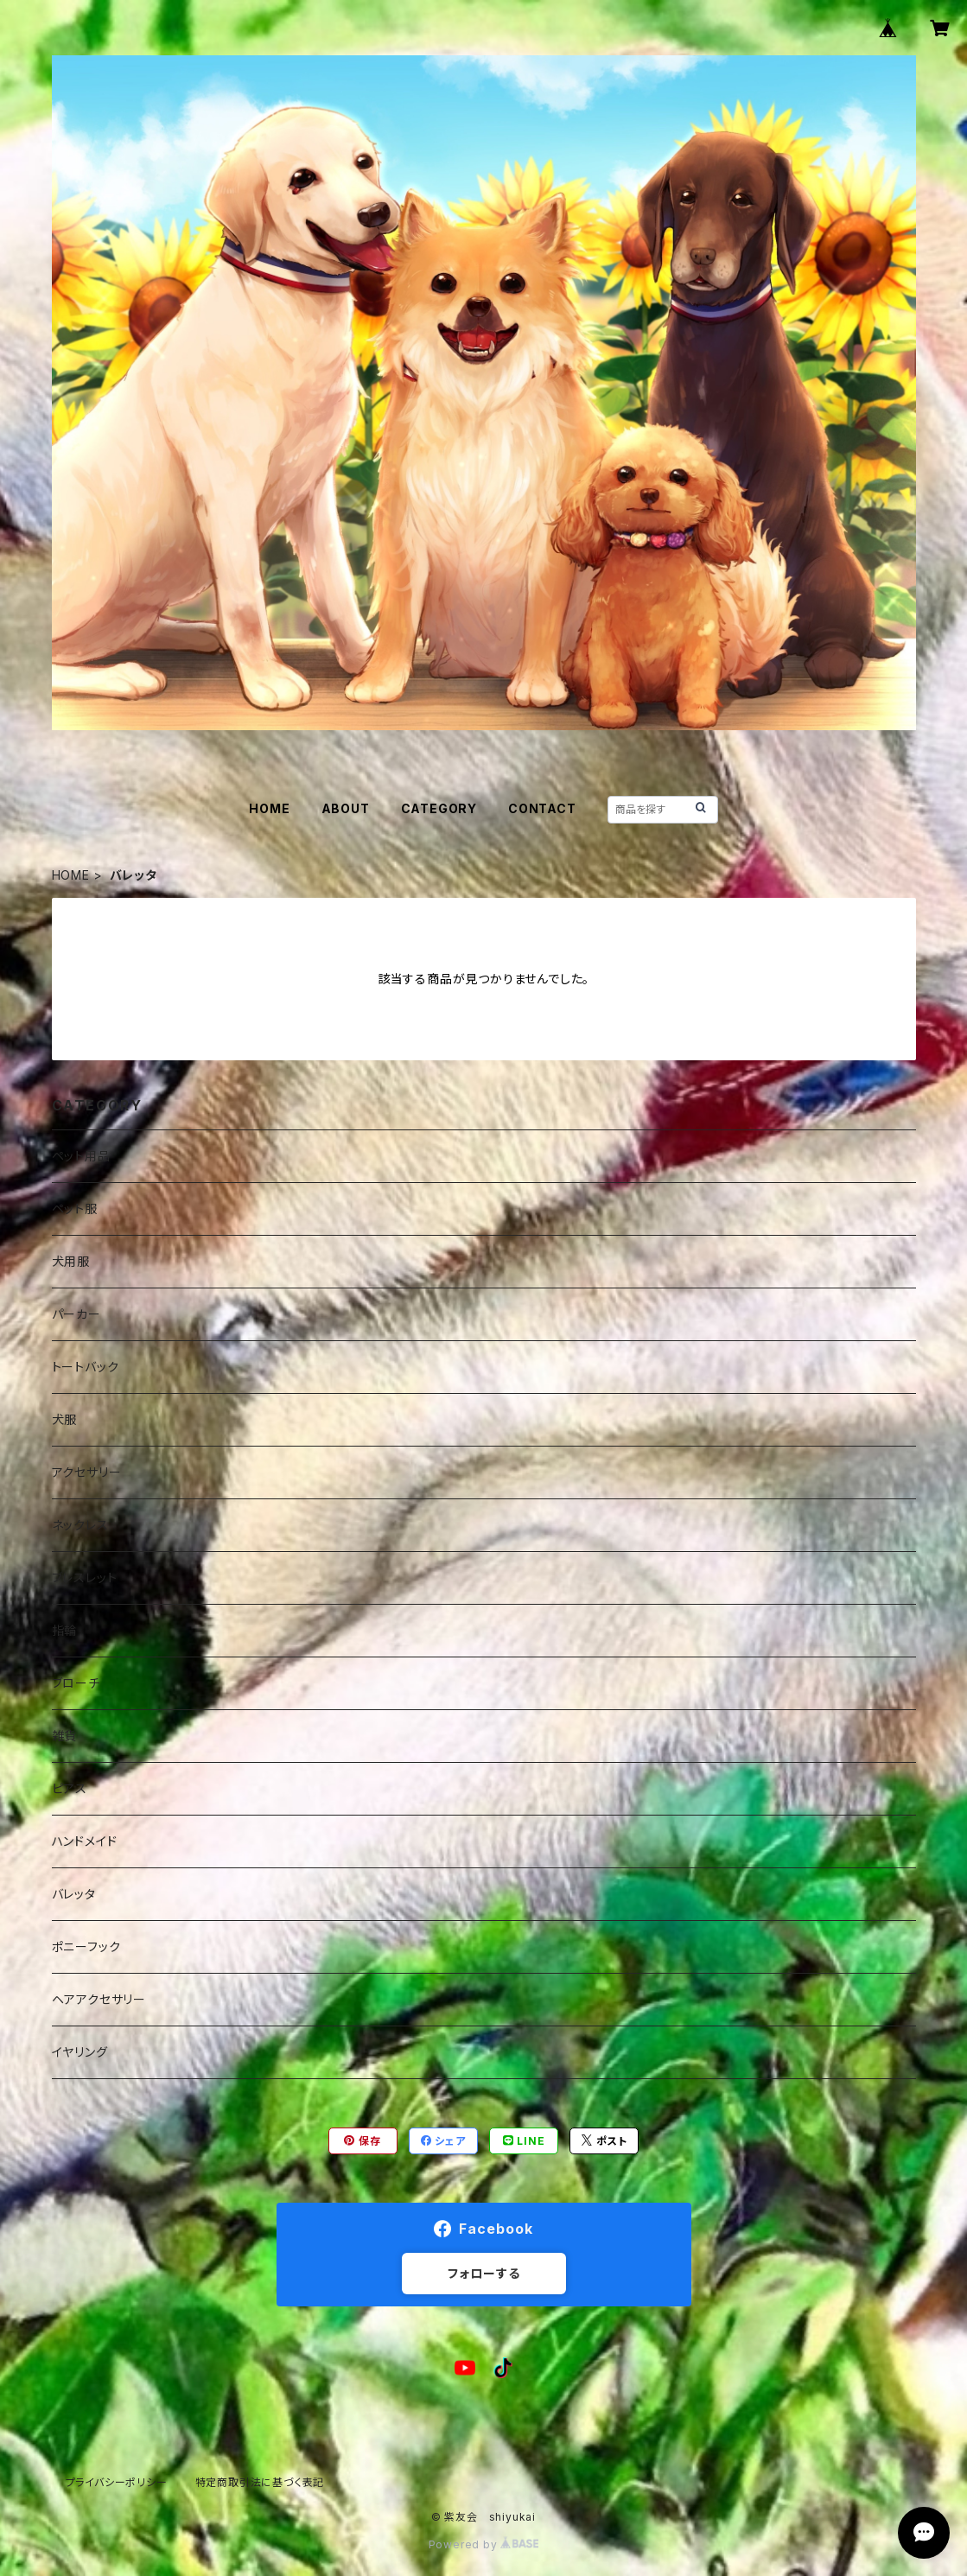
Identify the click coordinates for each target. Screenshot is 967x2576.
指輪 (65, 1630)
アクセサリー (87, 1472)
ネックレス (80, 1524)
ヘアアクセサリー (99, 1999)
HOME (269, 808)
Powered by (484, 2544)
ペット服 (75, 1208)
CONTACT (542, 808)
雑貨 (65, 1735)
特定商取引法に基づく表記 (260, 2482)
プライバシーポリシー (117, 2482)
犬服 (65, 1419)
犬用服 (71, 1261)
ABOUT (345, 808)
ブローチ (76, 1683)
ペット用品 (81, 1155)
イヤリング (80, 2052)
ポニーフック (86, 1946)
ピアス (69, 1788)
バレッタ (74, 1893)
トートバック (85, 1366)
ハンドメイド (85, 1841)
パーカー (76, 1314)
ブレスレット (85, 1577)
